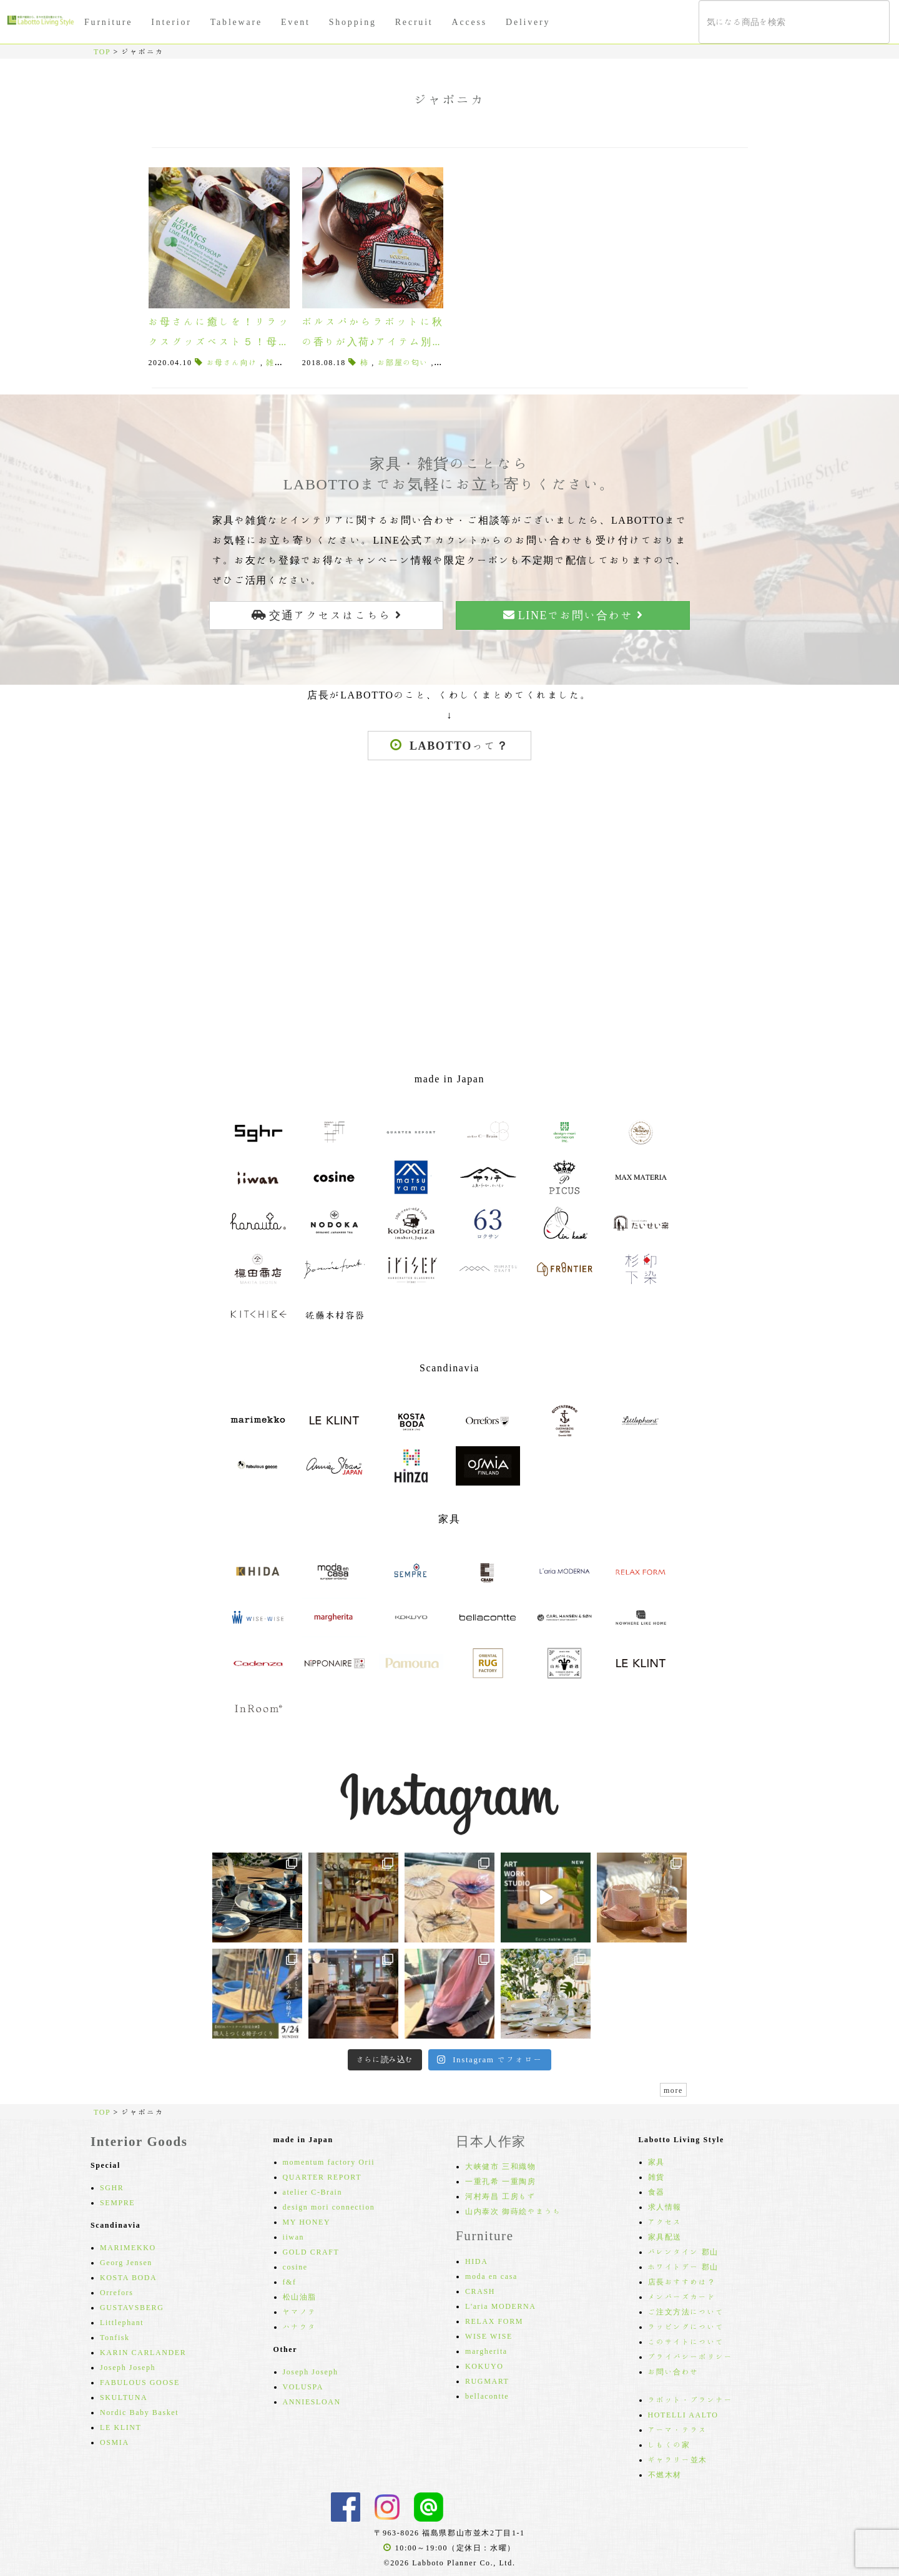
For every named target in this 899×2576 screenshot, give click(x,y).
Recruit (414, 21)
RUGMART (487, 2380)
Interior (171, 21)
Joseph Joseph (127, 2367)
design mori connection (329, 2206)
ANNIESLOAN (312, 2401)
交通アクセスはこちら (326, 614)
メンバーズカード (682, 2296)
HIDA (476, 2261)
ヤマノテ (300, 2311)
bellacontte (487, 2395)
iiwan (294, 2236)
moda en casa (491, 2276)
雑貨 (656, 2176)
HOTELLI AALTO (683, 2414)
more (673, 2090)
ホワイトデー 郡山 (683, 2266)
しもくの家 (669, 2444)
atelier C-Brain (313, 2191)
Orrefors (116, 2292)
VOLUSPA (303, 2386)
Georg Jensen (126, 2262)
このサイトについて (686, 2341)
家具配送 (665, 2236)
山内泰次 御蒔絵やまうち (513, 2211)
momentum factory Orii (329, 2161)
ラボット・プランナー (690, 2399)
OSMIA (114, 2442)
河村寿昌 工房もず (500, 2196)
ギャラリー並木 (677, 2459)
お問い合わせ (673, 2371)
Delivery (528, 21)
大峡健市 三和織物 (500, 2166)
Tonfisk (115, 2337)
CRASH (480, 2290)
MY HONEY (307, 2221)
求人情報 (665, 2206)
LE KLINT (120, 2427)
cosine (295, 2266)
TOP (102, 51)
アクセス (665, 2221)
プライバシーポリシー (690, 2356)
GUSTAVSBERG (132, 2307)
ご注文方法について (686, 2311)
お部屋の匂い (402, 362)
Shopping (352, 21)
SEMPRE (117, 2202)
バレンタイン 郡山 (683, 2251)
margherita (486, 2350)
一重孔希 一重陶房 (500, 2181)
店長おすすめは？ (682, 2281)
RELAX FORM (494, 2320)
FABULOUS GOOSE (140, 2382)
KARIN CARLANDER (143, 2352)
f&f (290, 2281)
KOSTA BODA (128, 2277)
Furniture (108, 21)
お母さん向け (232, 362)
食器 (656, 2191)
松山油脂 (300, 2296)
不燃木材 (665, 2474)
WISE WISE (489, 2335)
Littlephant (122, 2322)
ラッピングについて (686, 2326)
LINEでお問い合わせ (573, 614)
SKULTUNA (123, 2397)
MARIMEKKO (128, 2247)
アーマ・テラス (677, 2429)
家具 (656, 2161)
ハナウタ (300, 2326)
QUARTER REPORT (322, 2176)
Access (469, 21)
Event (295, 21)
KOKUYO (484, 2365)
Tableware (236, 21)
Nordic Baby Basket (139, 2412)
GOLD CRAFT (311, 2251)
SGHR (112, 2187)
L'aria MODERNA (500, 2305)
